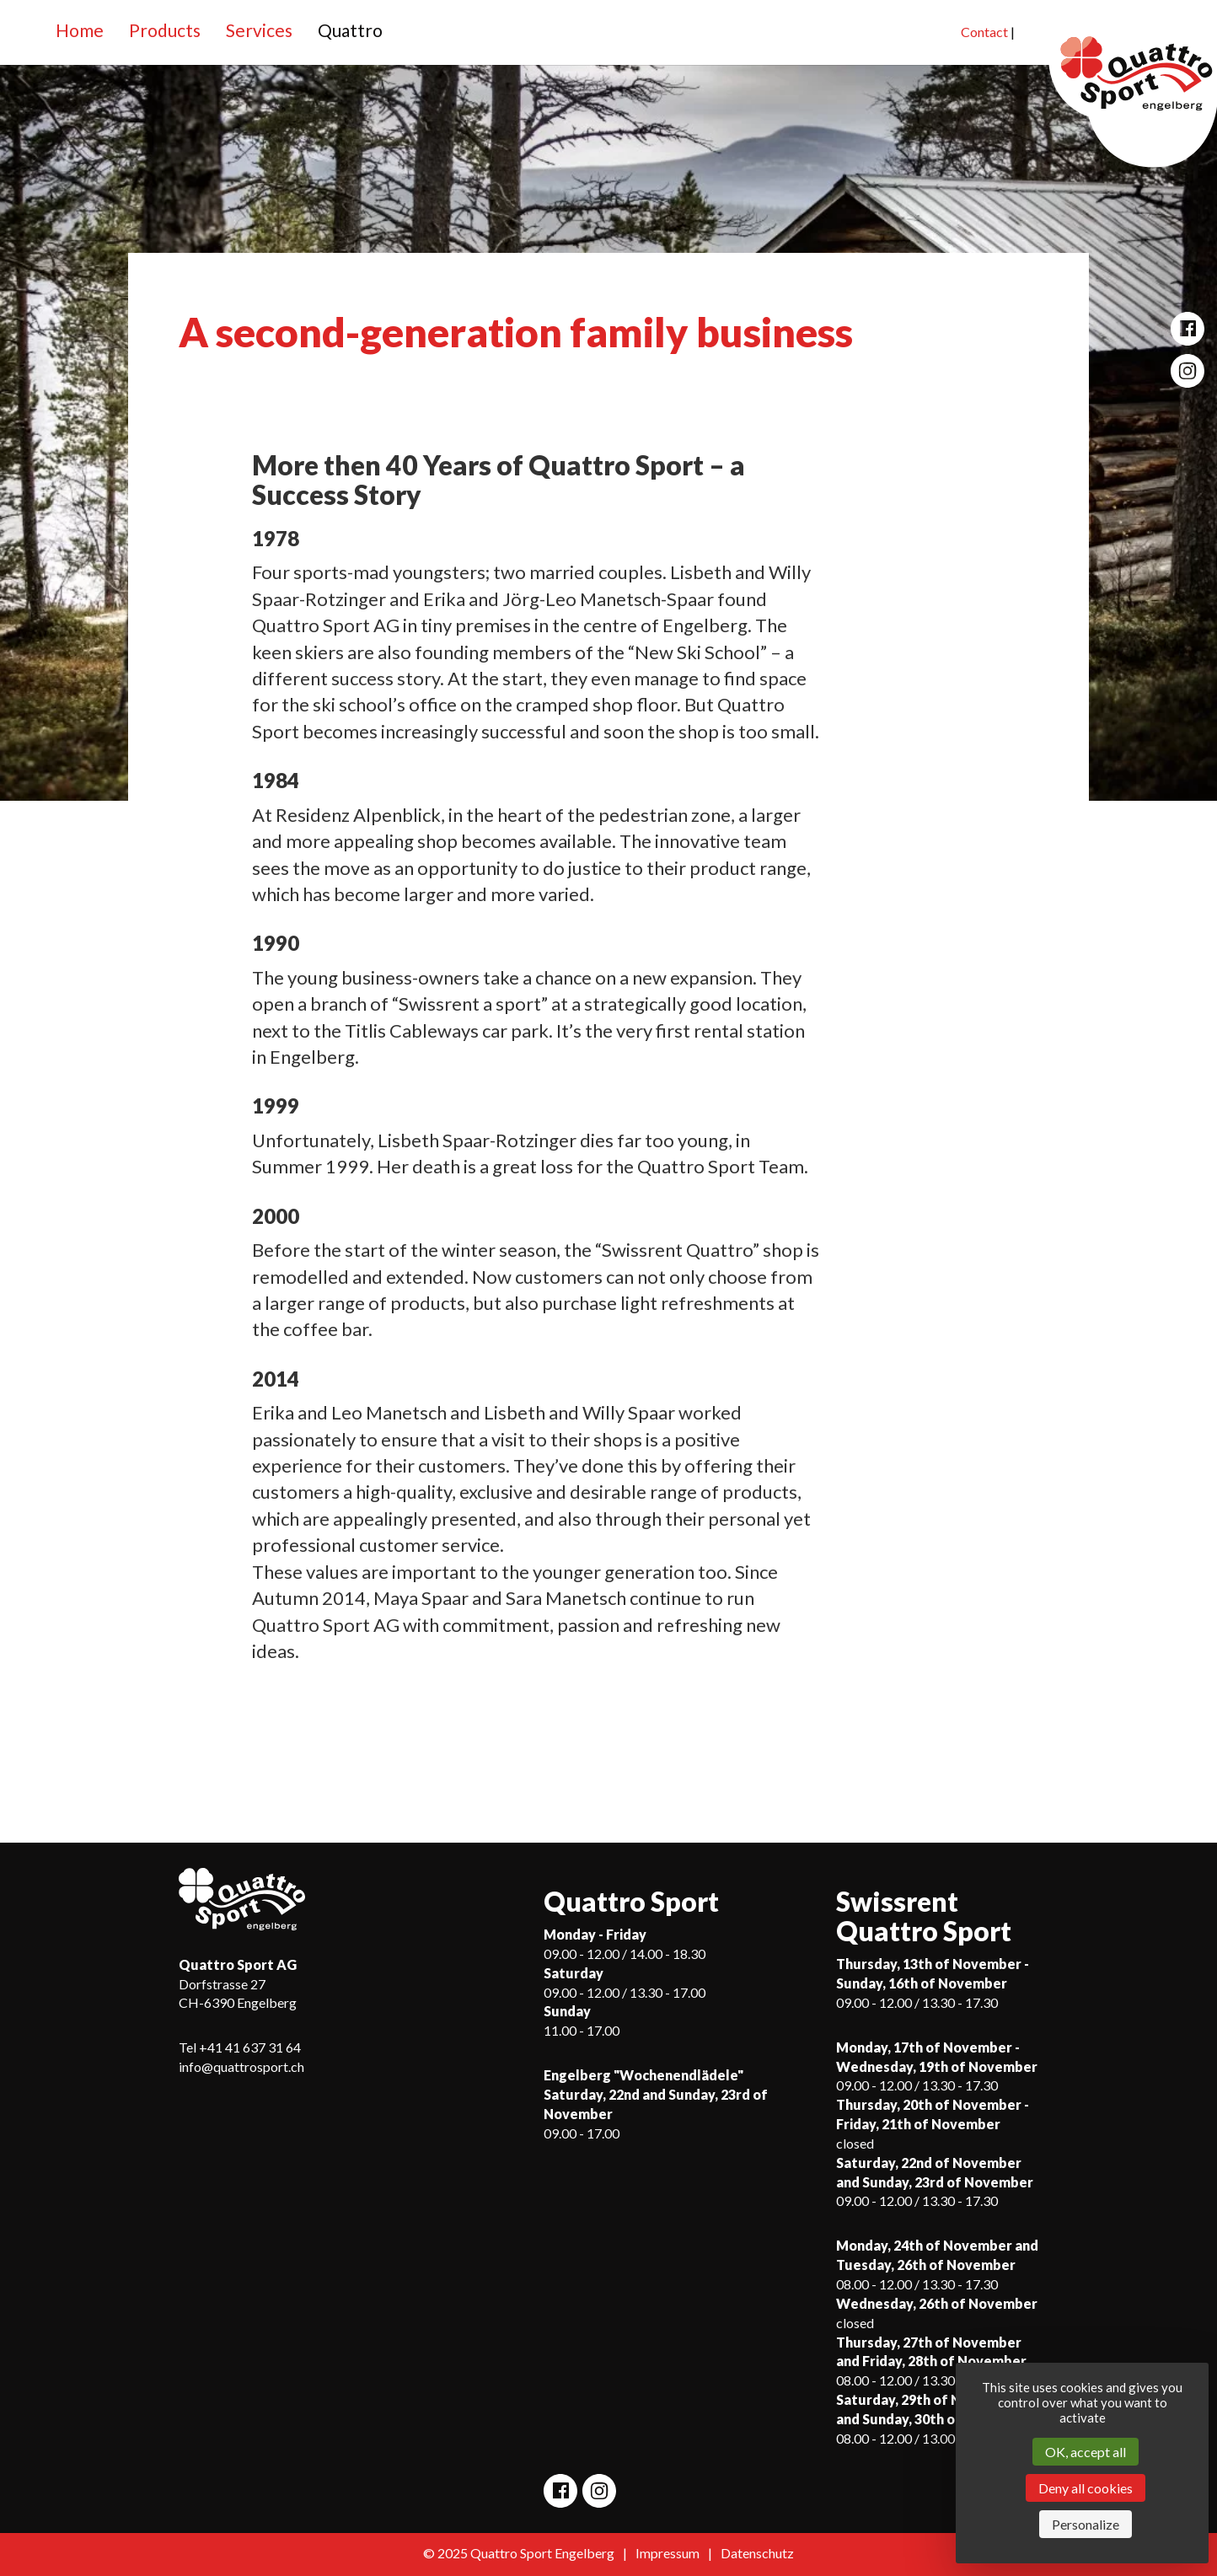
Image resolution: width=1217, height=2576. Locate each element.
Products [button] (165, 29)
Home (80, 29)
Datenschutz (757, 2553)
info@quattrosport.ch (241, 2066)
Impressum (667, 2553)
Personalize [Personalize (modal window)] (1085, 2524)
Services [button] (259, 29)
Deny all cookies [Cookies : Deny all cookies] (1085, 2488)
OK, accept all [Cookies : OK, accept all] (1085, 2452)
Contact (984, 32)
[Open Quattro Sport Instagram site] (1187, 371)
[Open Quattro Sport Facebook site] (1187, 329)
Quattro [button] (350, 29)
